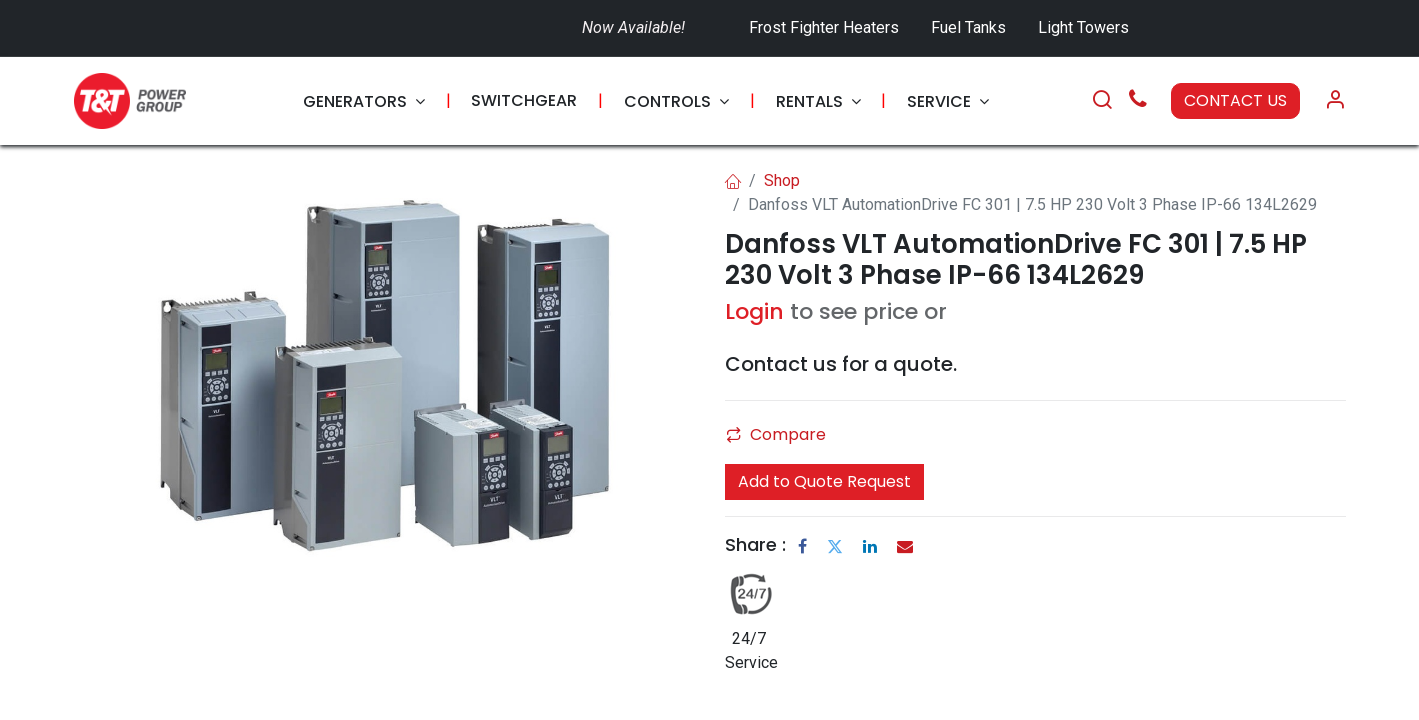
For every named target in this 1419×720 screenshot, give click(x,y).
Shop (782, 180)
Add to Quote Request (824, 481)
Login (754, 311)
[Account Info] (1335, 101)
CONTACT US (1235, 100)
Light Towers (1083, 27)
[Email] (905, 546)
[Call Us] (1138, 101)
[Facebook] (802, 546)
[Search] (1102, 101)
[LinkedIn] (870, 546)
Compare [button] (776, 434)
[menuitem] (364, 101)
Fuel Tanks (970, 27)
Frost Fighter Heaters (824, 27)
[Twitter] (835, 546)
